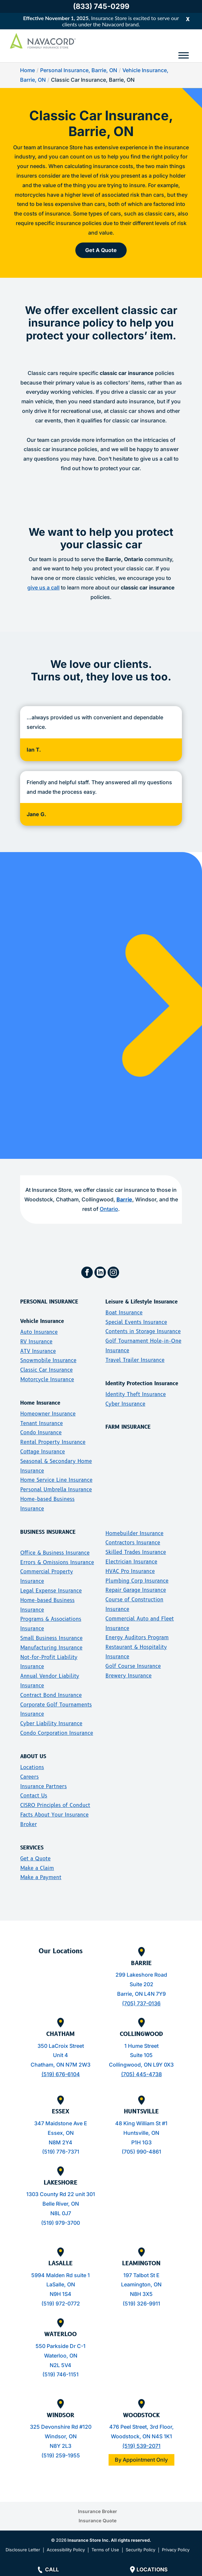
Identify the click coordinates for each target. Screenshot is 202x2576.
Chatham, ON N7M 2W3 (60, 2064)
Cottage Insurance (42, 1451)
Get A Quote (101, 250)
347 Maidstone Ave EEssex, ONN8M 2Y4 (60, 2133)
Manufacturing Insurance (51, 1648)
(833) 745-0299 (101, 6)
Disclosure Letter (23, 2549)
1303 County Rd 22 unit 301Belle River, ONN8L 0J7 (60, 2204)
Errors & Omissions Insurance (57, 1562)
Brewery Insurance (128, 1676)
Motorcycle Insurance (47, 1379)
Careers (29, 1777)
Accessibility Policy (66, 2549)
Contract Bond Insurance (51, 1695)
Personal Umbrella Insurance (56, 1489)
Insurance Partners (43, 1786)
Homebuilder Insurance (134, 1533)
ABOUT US (33, 1756)
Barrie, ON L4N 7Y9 (141, 1993)
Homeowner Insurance (47, 1414)
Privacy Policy (175, 2549)
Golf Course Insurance (133, 1666)
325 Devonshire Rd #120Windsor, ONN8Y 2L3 (60, 2436)
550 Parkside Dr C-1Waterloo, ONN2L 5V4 (61, 2355)
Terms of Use (105, 2549)
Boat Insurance (123, 1312)
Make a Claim (37, 1868)
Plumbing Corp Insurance (136, 1581)
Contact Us (33, 1795)
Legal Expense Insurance (51, 1591)
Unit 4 (60, 2055)
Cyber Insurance (125, 1404)
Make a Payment (40, 1877)
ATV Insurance (38, 1351)
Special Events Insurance (136, 1322)
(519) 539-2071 (141, 2446)
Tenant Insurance (41, 1423)
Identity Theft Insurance (135, 1394)
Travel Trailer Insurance (134, 1360)
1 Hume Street (141, 2046)
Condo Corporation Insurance (56, 1733)
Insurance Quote (97, 2520)
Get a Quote (35, 1858)
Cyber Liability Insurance (51, 1723)
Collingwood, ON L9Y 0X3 (141, 2064)
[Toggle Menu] (183, 55)
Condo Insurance (41, 1432)
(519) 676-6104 (60, 2074)
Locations (32, 1767)
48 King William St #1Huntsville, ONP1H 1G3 (141, 2133)
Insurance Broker (97, 2511)
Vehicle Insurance (42, 1321)
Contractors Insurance (132, 1542)
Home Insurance (40, 1403)
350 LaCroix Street (61, 2046)
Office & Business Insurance (54, 1553)
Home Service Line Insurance (56, 1480)
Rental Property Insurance (52, 1442)
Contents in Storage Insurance (143, 1331)
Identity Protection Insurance (141, 1383)
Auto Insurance (39, 1332)
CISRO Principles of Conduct (55, 1805)
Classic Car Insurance (46, 1370)
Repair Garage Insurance (135, 1590)
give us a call (43, 587)
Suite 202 (141, 1984)
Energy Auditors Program (136, 1637)
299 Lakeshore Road (141, 1974)
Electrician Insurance (131, 1562)
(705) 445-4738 (141, 2074)
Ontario (109, 1209)
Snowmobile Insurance (48, 1360)
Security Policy (140, 2549)
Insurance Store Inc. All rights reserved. (109, 2540)
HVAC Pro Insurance (130, 1571)
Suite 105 (141, 2055)
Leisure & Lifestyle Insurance (141, 1302)
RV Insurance (36, 1341)
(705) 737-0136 (141, 2003)
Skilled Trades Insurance (135, 1552)
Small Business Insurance (51, 1638)
